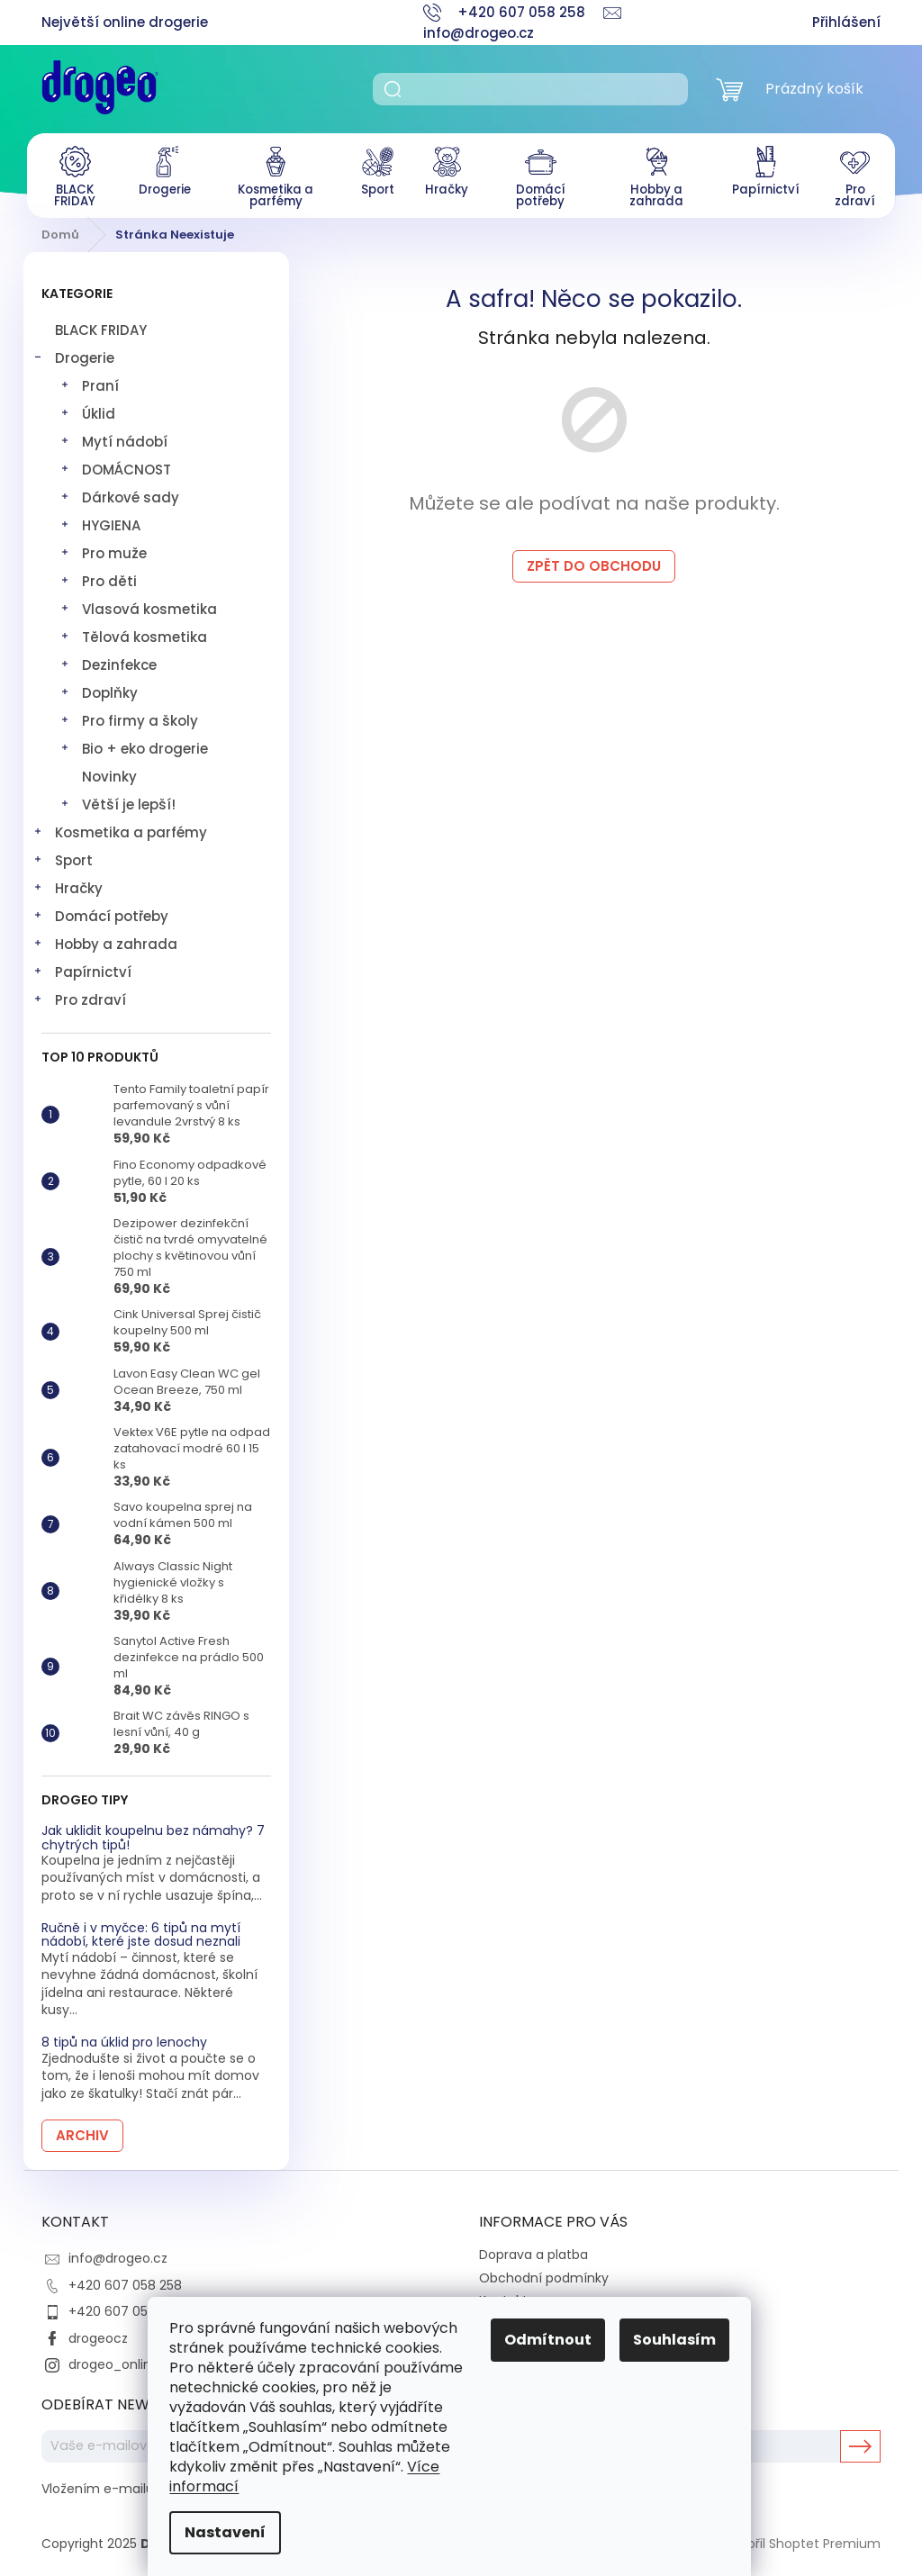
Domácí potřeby (100, 912)
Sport (62, 856)
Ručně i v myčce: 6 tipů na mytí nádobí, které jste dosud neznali (140, 1930)
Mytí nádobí (113, 438)
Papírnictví (81, 968)
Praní (89, 382)
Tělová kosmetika (133, 633)
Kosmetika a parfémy (119, 829)
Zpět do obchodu (594, 561)
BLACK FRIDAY (102, 324)
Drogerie (73, 354)
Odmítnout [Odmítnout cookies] (559, 2339)
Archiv (82, 2129)
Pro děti (98, 577)
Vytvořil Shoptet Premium (800, 2538)
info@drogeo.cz (117, 2254)
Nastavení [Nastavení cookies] (236, 2532)
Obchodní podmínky (544, 2273)
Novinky (109, 771)
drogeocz (98, 2333)
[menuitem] (69, 175)
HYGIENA (99, 522)
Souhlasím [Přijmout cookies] (686, 2339)
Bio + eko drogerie (133, 745)
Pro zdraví (79, 996)
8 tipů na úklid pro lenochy (124, 2038)
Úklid (87, 410)
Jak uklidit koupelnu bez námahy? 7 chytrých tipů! (153, 1834)
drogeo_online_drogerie (144, 2359)
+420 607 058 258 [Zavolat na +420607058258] (125, 2280)
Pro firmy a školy (128, 717)
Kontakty (507, 2296)
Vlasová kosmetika (138, 605)
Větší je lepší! (117, 801)
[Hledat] (530, 89)
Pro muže (103, 549)
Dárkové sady (119, 494)
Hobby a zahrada (104, 940)
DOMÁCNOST (115, 466)
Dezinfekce (108, 661)
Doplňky (98, 689)
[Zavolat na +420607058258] (513, 12)
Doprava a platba (533, 2250)
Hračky (67, 884)
